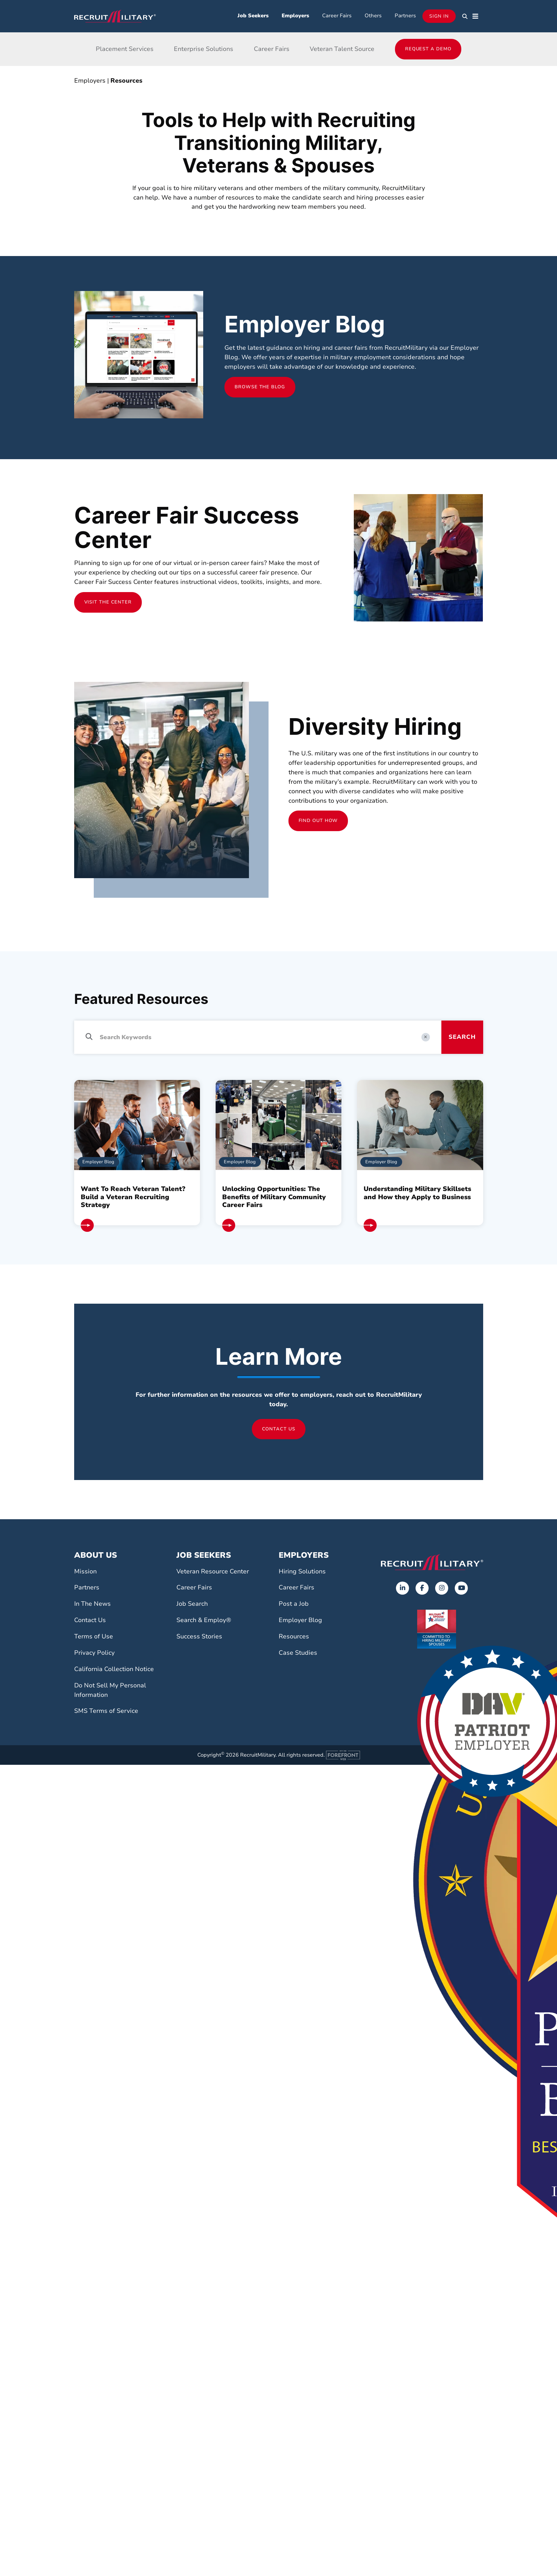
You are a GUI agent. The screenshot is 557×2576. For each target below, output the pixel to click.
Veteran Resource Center (212, 1571)
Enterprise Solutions (203, 49)
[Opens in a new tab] (402, 1588)
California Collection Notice (114, 1669)
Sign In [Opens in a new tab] (439, 16)
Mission (85, 1571)
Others (373, 15)
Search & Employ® (203, 1620)
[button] (464, 16)
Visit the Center (108, 602)
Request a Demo (428, 49)
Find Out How (318, 820)
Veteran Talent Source (342, 49)
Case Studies (298, 1653)
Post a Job (294, 1604)
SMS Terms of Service (106, 1711)
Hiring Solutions (302, 1571)
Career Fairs (337, 15)
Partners (405, 15)
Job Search (192, 1604)
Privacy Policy (94, 1653)
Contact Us (278, 1429)
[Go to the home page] (432, 1562)
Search (462, 1037)
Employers (295, 15)
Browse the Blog (260, 387)
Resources (126, 80)
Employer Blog (300, 1620)
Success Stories (199, 1636)
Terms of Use (93, 1636)
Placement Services (125, 49)
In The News (92, 1604)
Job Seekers (253, 15)
